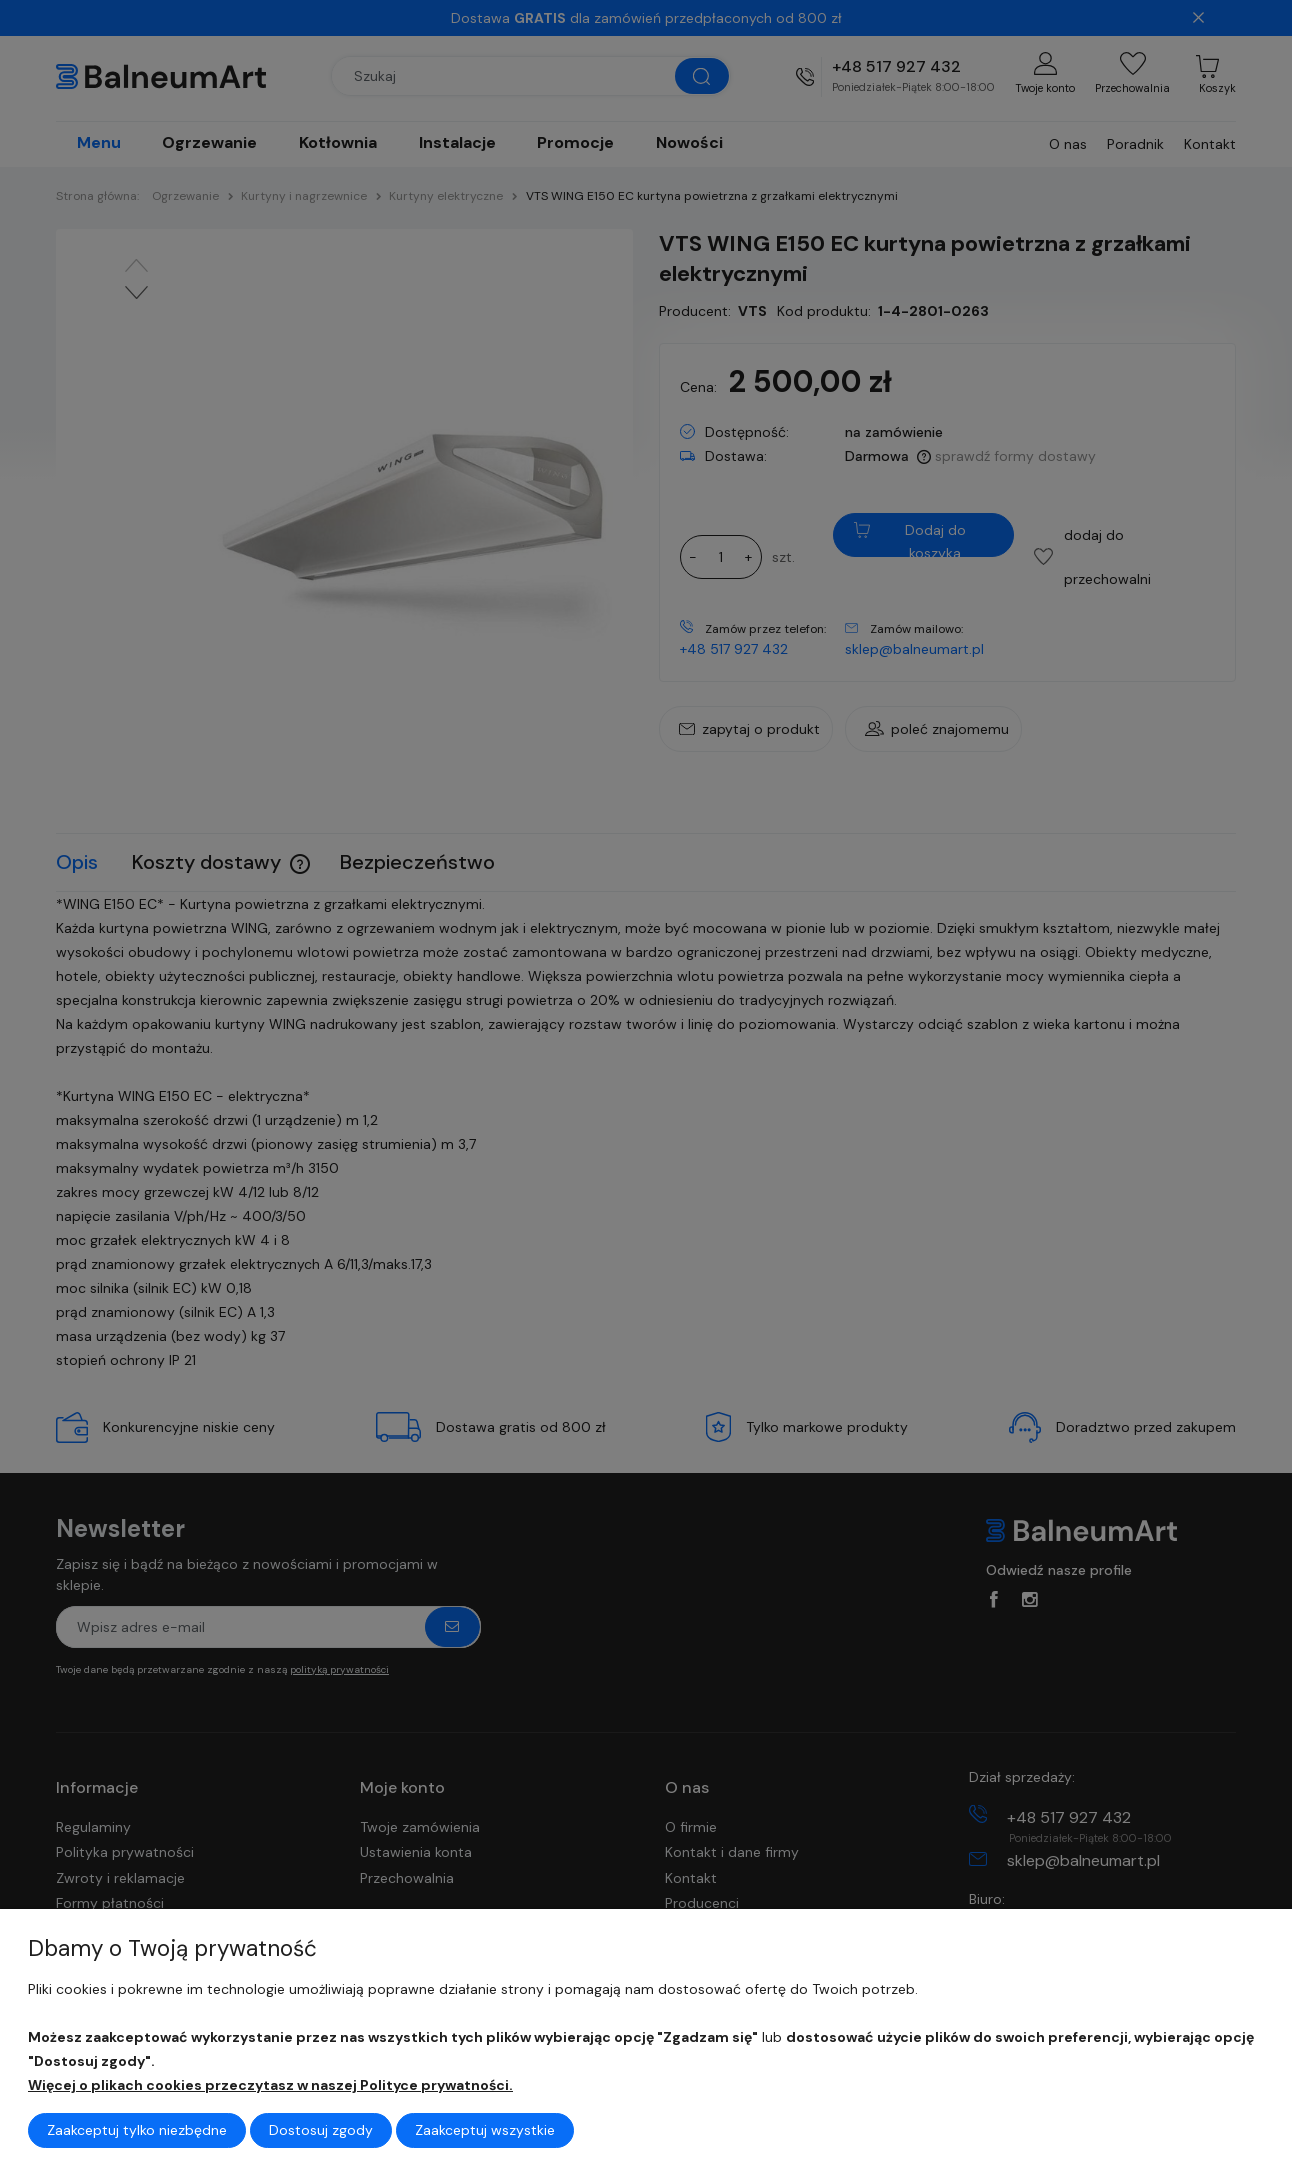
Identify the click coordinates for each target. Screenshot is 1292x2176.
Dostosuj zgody (321, 2130)
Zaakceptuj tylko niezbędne (137, 2130)
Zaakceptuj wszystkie (485, 2130)
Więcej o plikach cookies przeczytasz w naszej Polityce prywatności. (270, 2085)
